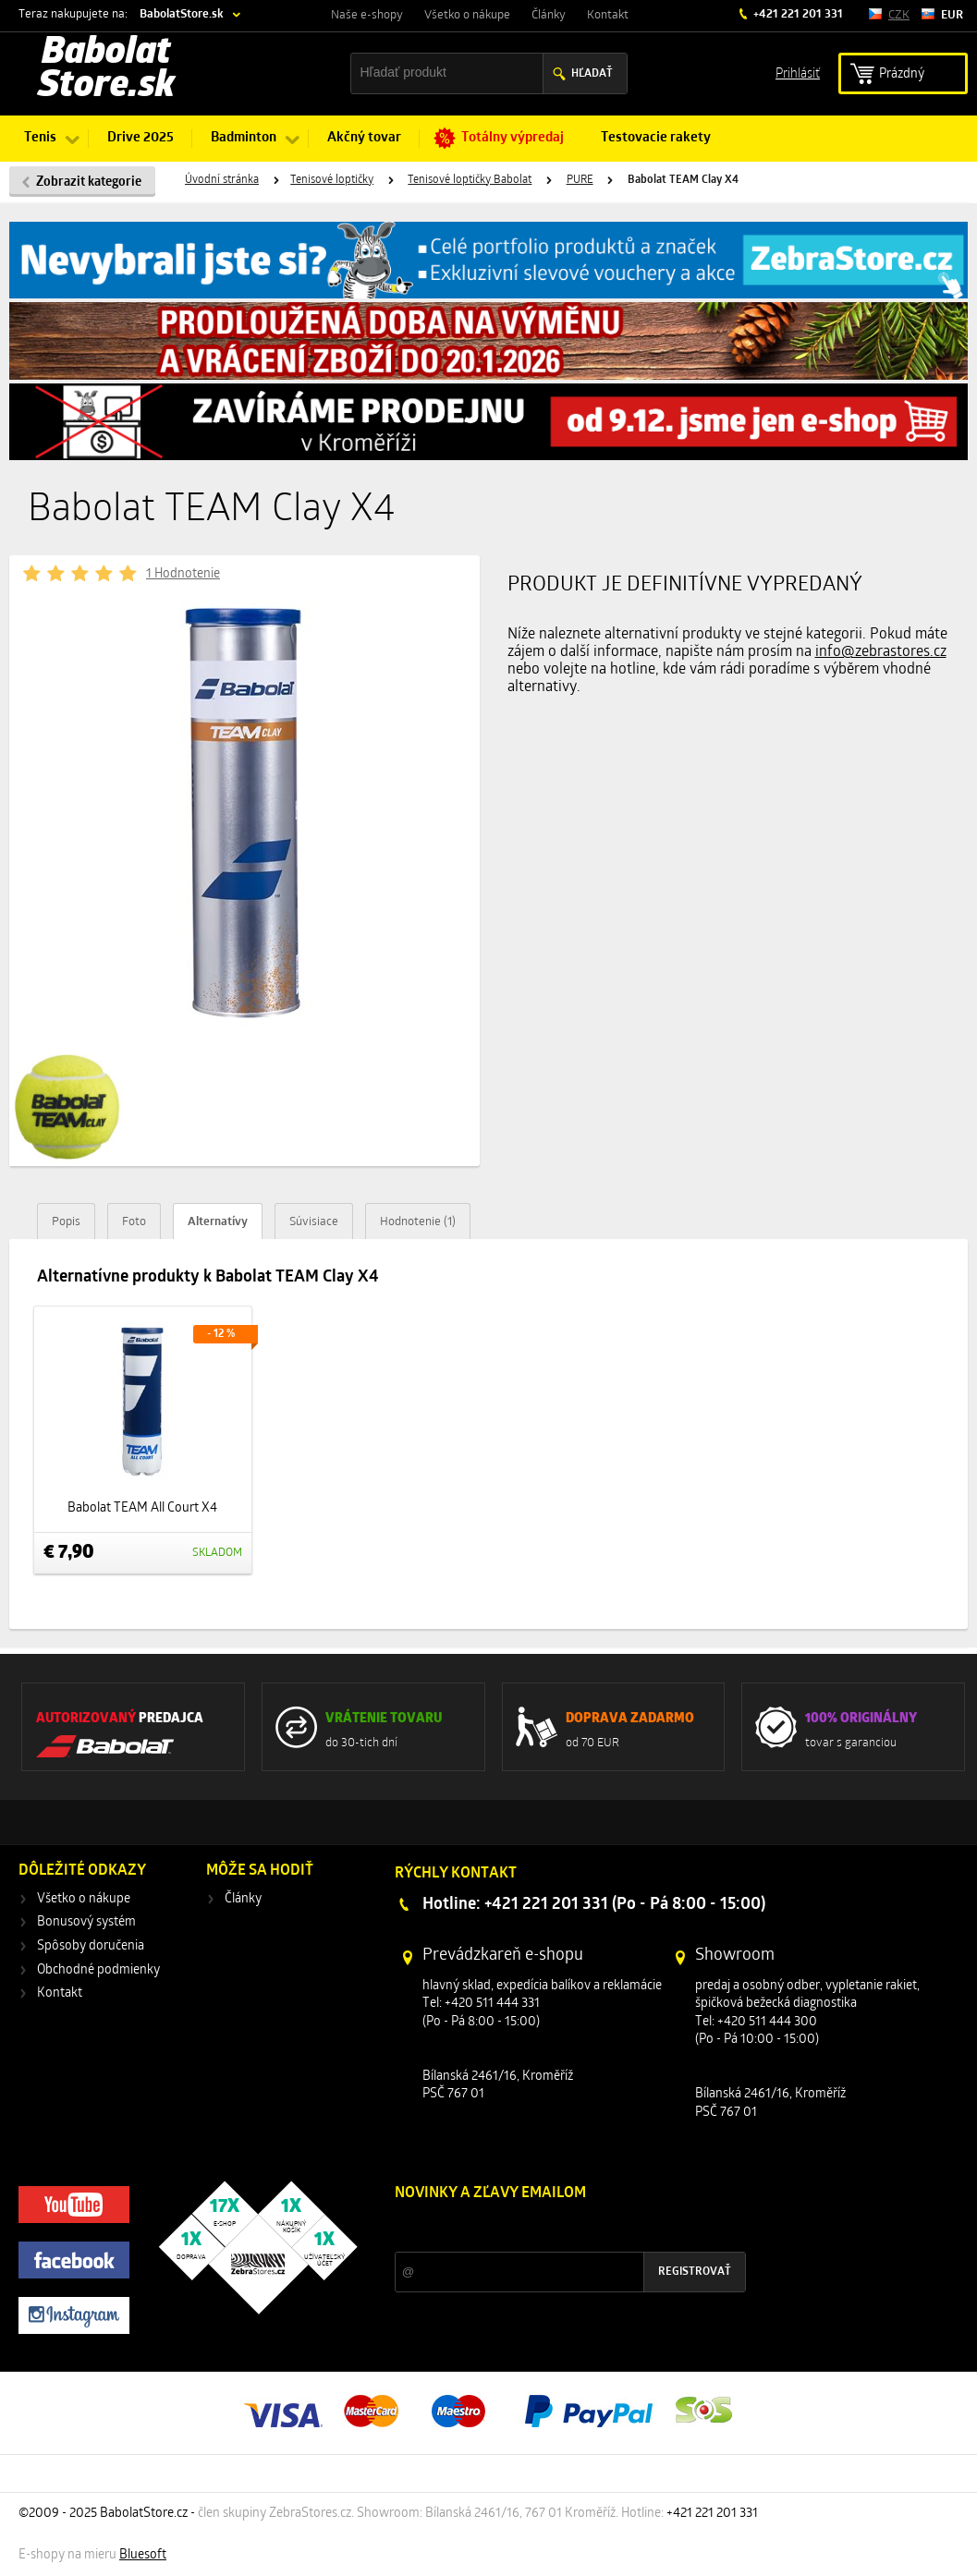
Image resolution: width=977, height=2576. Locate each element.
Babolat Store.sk (106, 70)
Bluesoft (142, 2555)
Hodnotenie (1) (418, 1222)
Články (548, 15)
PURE (580, 180)
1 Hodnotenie (183, 574)
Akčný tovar (364, 138)
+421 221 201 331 (797, 14)
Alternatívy (218, 1222)
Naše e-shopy (367, 15)
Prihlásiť (797, 72)
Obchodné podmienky (98, 1970)
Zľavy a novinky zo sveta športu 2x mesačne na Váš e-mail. (555, 2228)
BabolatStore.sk (182, 14)
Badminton (243, 138)
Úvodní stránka (222, 180)
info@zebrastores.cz (880, 652)
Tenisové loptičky (331, 180)
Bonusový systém (86, 1922)
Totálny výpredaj (512, 138)
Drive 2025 (140, 138)
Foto (134, 1222)
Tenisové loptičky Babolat (469, 180)
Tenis (40, 138)
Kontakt (608, 15)
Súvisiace (313, 1222)
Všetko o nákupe (467, 15)
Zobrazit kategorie (88, 182)
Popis (66, 1222)
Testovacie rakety (656, 138)
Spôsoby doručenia (90, 1946)
